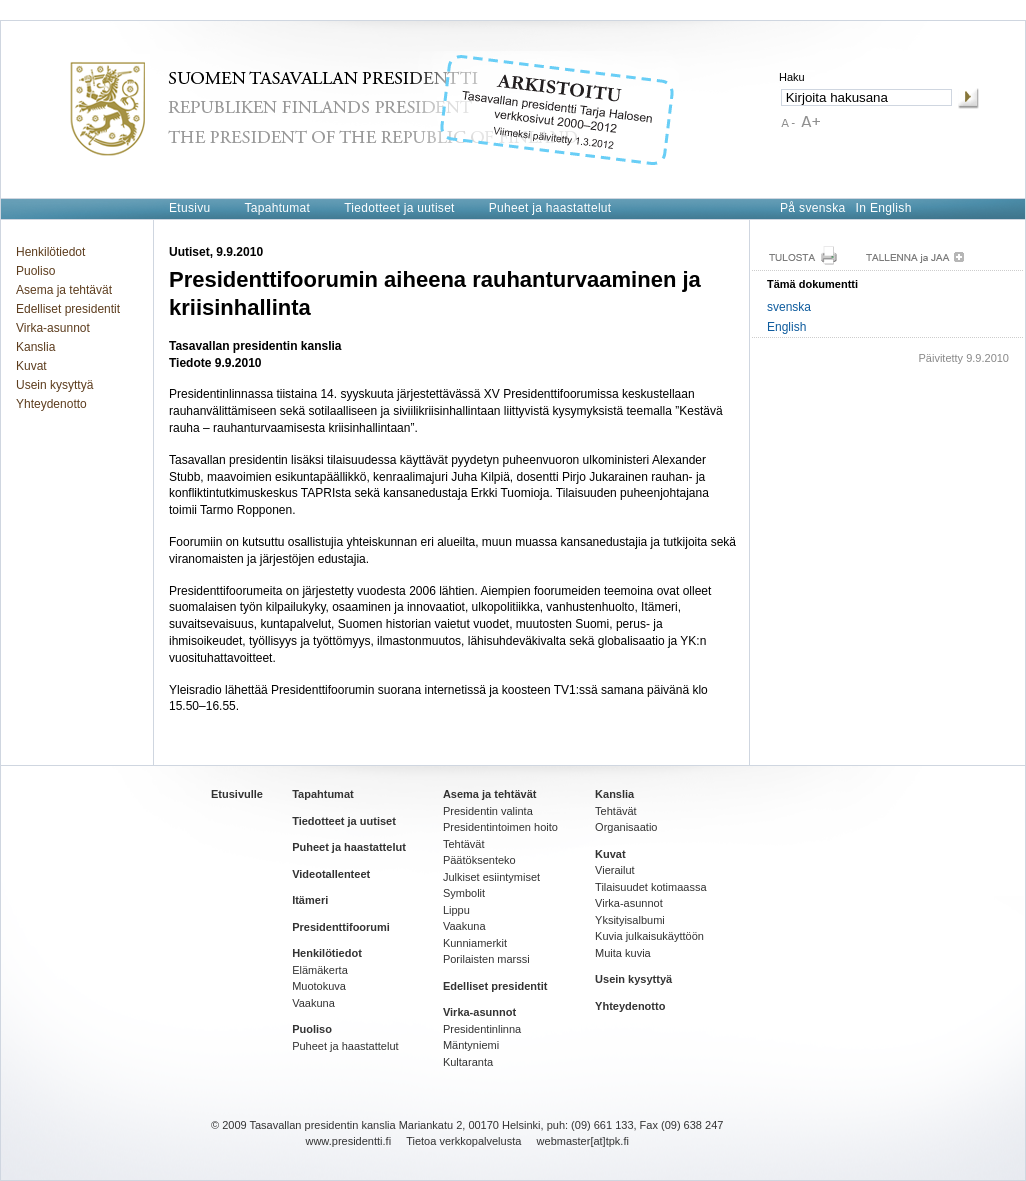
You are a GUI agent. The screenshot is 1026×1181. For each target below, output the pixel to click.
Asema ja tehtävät (64, 290)
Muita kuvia (623, 953)
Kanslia (35, 347)
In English (884, 208)
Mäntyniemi (471, 1045)
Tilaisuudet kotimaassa (650, 887)
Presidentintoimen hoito (500, 827)
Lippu (456, 910)
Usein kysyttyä (54, 385)
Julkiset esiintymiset (491, 877)
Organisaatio (626, 827)
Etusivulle (237, 794)
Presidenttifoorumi (341, 927)
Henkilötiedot (50, 252)
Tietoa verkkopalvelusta (463, 1141)
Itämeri (310, 900)
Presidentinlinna (482, 1029)
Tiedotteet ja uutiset (399, 208)
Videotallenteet (331, 874)
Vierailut (615, 870)
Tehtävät (464, 844)
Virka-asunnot (53, 328)
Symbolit (464, 893)
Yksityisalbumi (630, 920)
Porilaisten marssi (486, 959)
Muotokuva (319, 986)
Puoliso (35, 271)
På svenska (813, 208)
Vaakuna (313, 1003)
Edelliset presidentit (68, 309)
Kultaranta (468, 1062)
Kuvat (31, 366)
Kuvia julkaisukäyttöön (649, 936)
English (786, 327)
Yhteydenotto (51, 404)
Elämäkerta (320, 970)
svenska (789, 307)
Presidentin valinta (488, 811)
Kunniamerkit (475, 943)
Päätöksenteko (479, 860)
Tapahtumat (277, 208)
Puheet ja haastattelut (550, 208)
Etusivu (189, 208)
